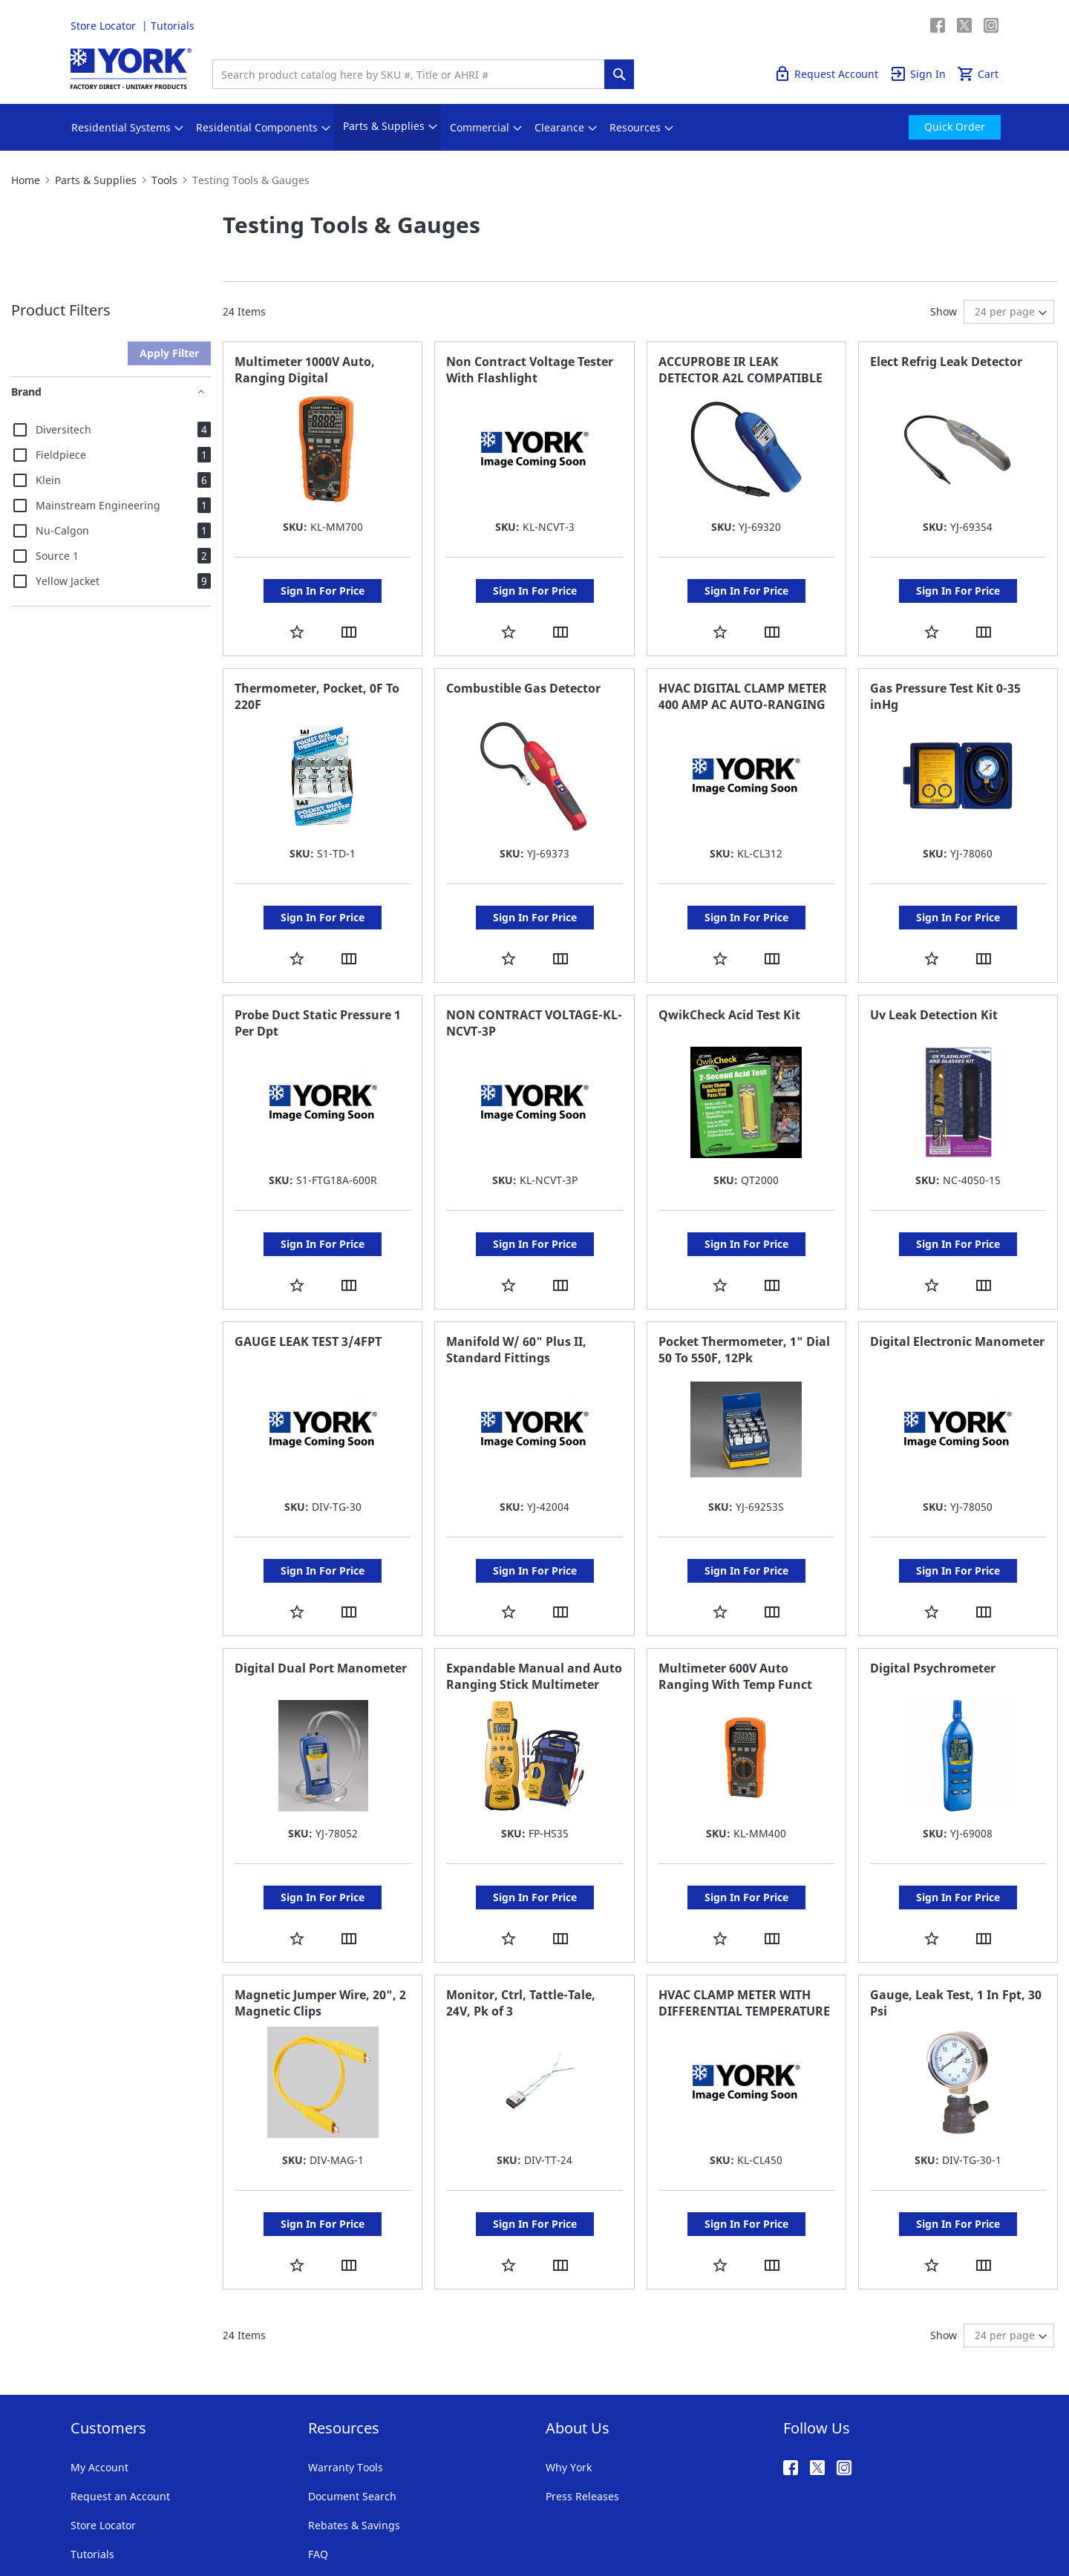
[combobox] (412, 74)
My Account (99, 2378)
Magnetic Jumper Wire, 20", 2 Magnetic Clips (320, 1928)
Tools (164, 180)
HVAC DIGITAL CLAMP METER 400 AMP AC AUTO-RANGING (742, 681)
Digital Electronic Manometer (957, 1297)
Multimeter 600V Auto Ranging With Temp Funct (735, 1617)
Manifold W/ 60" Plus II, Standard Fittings (516, 1305)
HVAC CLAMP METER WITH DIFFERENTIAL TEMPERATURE (744, 1928)
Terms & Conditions (111, 2516)
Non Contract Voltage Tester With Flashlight (529, 369)
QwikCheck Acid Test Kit (729, 985)
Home (25, 180)
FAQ (318, 2465)
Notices (350, 2516)
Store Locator (105, 26)
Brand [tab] (26, 392)
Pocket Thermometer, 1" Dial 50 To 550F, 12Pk (744, 1305)
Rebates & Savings (354, 2436)
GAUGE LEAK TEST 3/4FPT (308, 1297)
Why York (569, 2378)
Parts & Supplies (96, 180)
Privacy (188, 2516)
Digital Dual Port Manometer (321, 1609)
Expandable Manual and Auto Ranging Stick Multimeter (534, 1617)
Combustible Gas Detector (523, 673)
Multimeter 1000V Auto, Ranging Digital (305, 369)
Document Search (352, 2407)
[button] (297, 617)
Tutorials (172, 26)
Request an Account (120, 2407)
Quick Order (899, 26)
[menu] (534, 127)
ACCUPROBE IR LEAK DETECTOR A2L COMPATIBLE (740, 369)
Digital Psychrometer (933, 1609)
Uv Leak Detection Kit (934, 985)
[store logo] (131, 68)
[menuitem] (121, 127)
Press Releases (582, 2407)
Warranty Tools (345, 2378)
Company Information (268, 2516)
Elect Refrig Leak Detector (946, 361)
